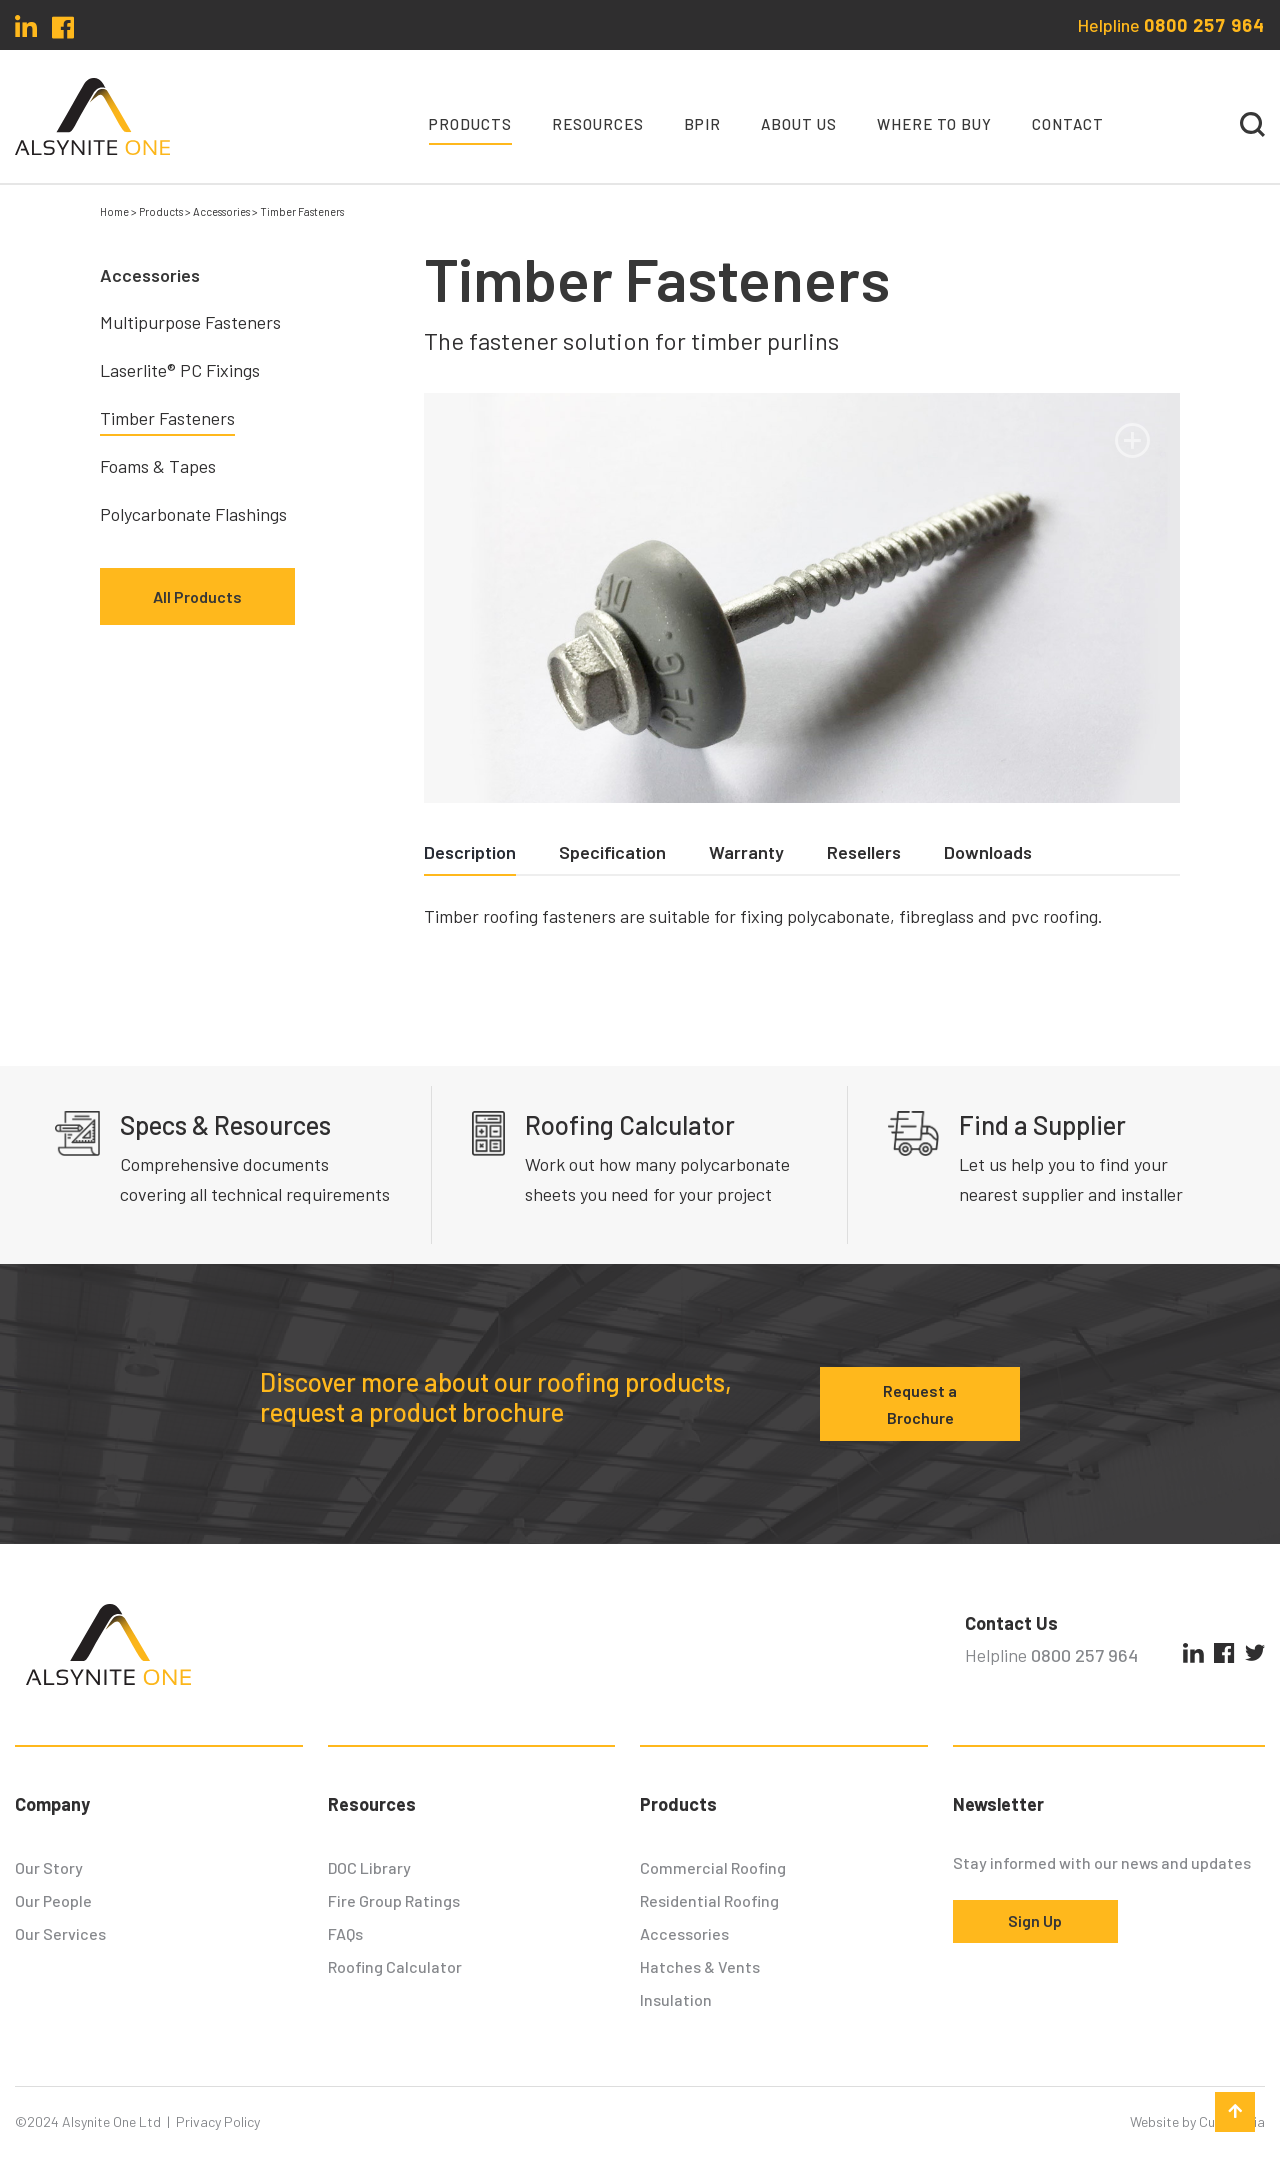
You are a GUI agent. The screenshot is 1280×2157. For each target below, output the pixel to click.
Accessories (684, 1933)
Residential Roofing (709, 1900)
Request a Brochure (920, 1404)
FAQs (345, 1933)
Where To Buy (934, 124)
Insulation (676, 1999)
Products (470, 124)
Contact (1068, 124)
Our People (53, 1900)
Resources (598, 124)
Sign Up (1035, 1920)
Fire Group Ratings (394, 1900)
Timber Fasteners (167, 418)
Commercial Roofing (713, 1867)
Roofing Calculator (395, 1966)
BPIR (702, 124)
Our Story (49, 1867)
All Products (197, 596)
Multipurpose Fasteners (190, 322)
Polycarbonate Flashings (193, 514)
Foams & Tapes (158, 466)
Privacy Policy (218, 2121)
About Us (799, 124)
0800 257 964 (1204, 25)
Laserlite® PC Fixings (180, 370)
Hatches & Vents (700, 1966)
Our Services (60, 1933)
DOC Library (369, 1867)
